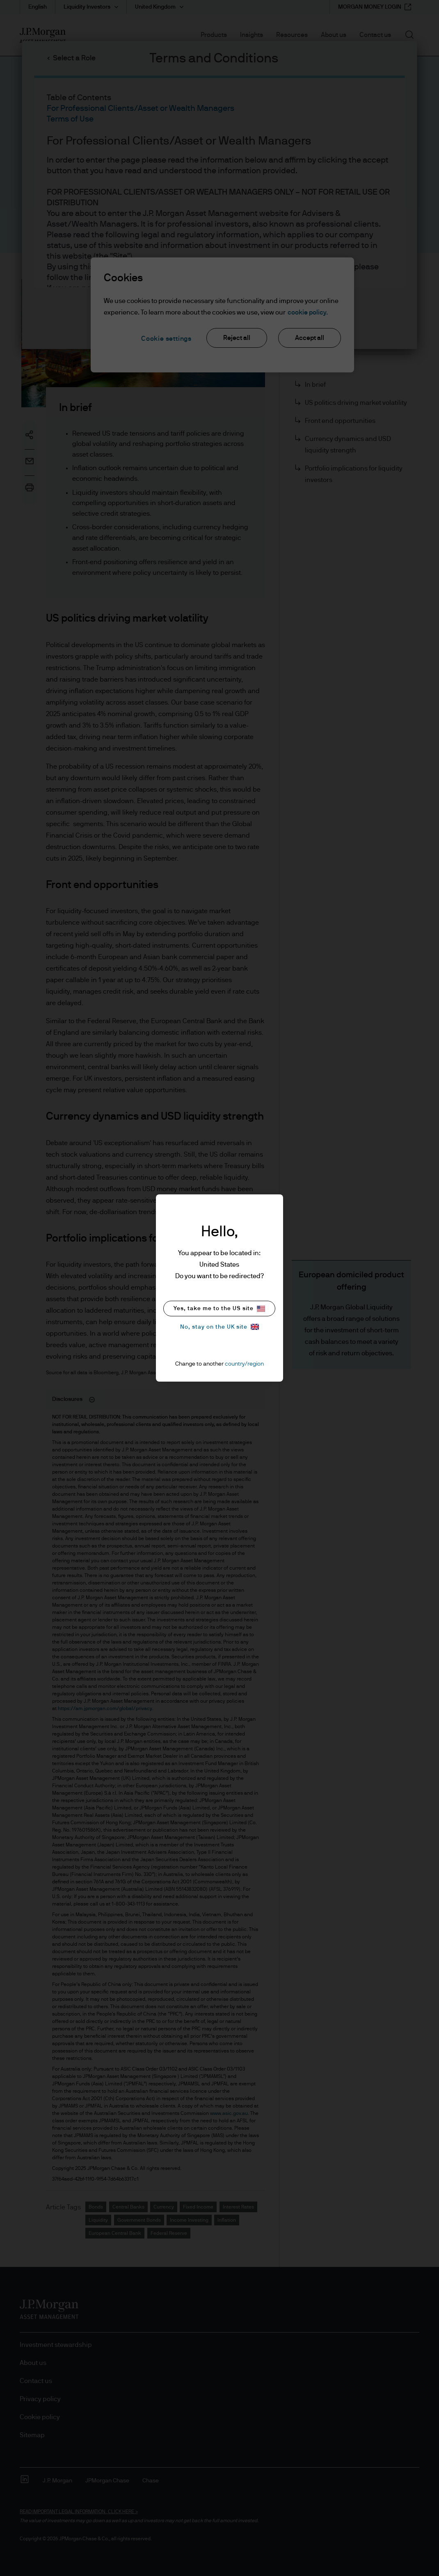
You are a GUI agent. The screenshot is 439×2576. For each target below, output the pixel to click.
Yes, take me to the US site (219, 1309)
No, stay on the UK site (219, 1327)
